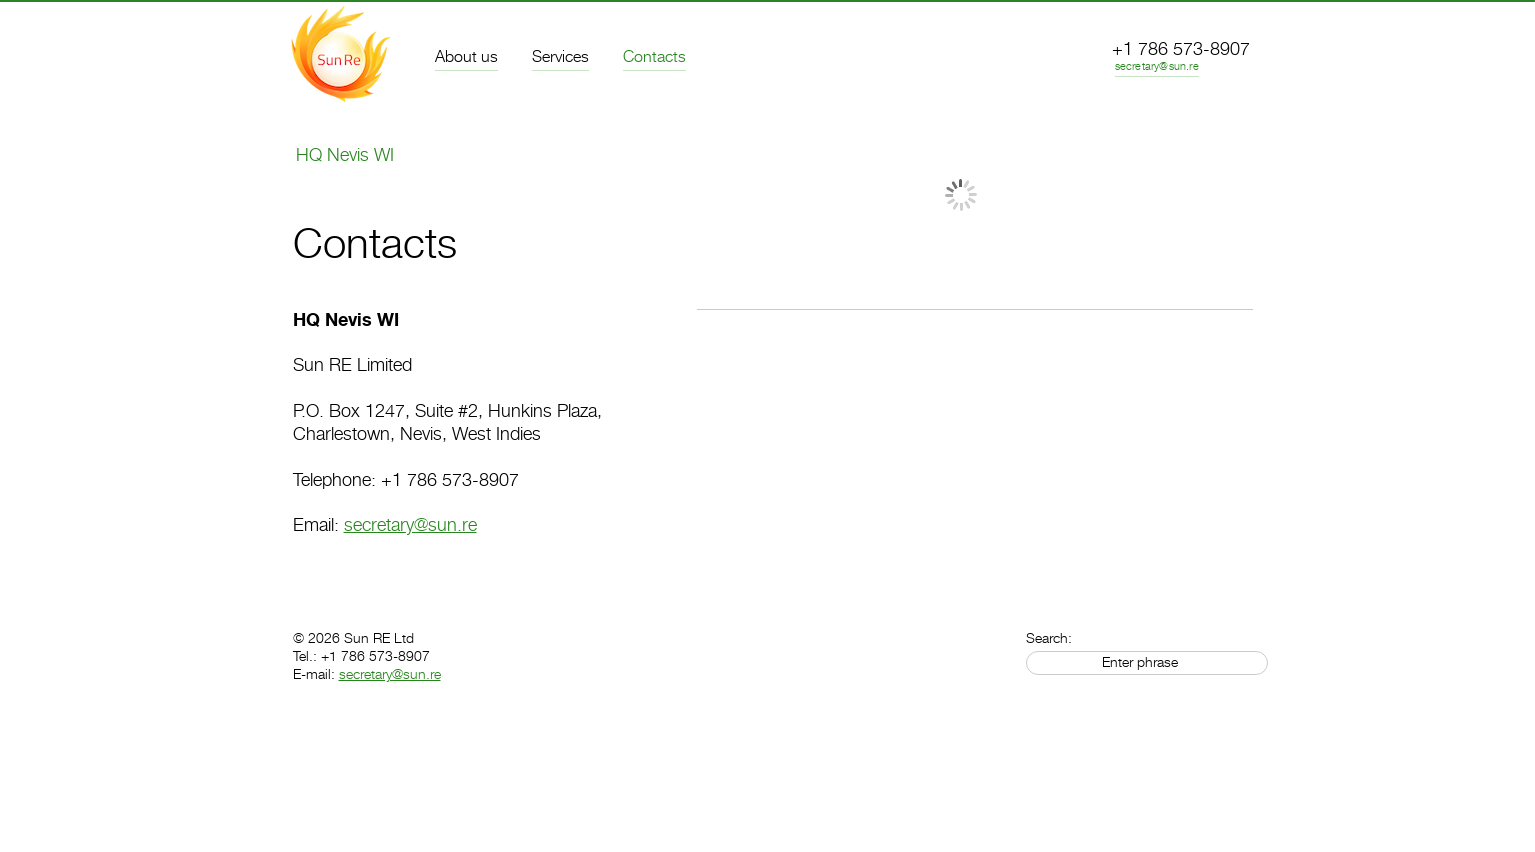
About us (466, 57)
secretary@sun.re (1157, 66)
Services (560, 57)
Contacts (654, 57)
